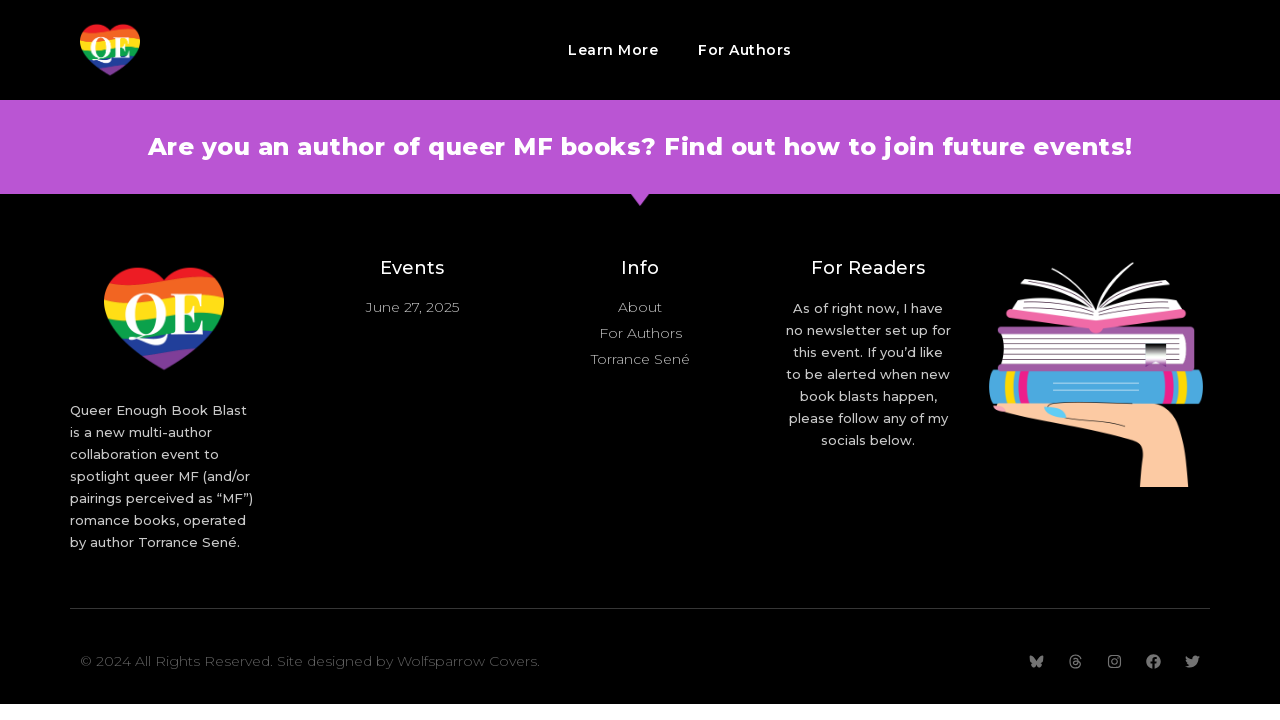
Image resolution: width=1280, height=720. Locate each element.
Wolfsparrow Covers (467, 661)
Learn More (613, 50)
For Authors (745, 50)
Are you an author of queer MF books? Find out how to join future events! (640, 146)
